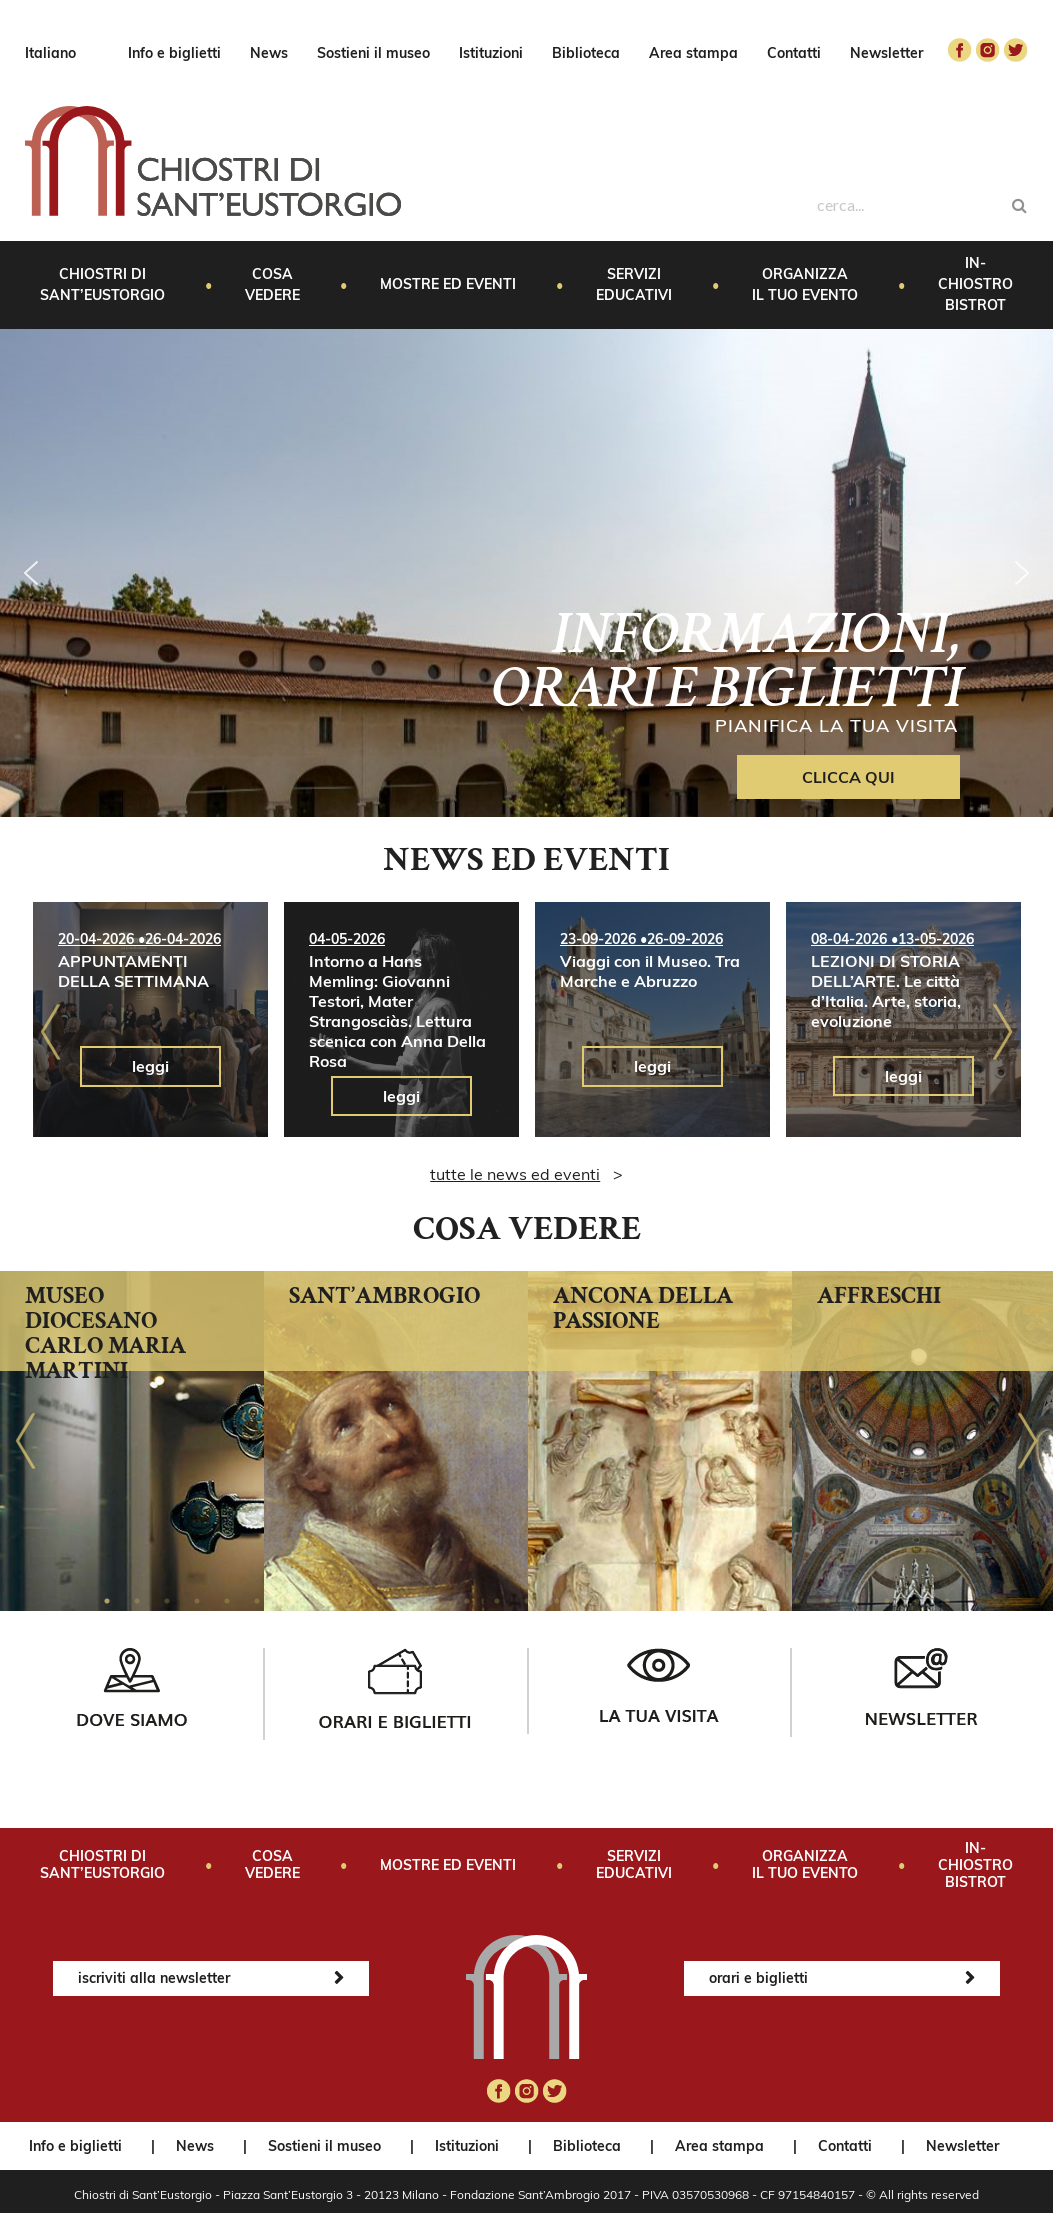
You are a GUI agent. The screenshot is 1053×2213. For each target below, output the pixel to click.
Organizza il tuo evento (805, 284)
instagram (988, 50)
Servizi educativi (634, 284)
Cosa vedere (272, 284)
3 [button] (167, 1601)
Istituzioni (491, 53)
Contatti (794, 53)
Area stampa (693, 53)
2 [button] (137, 1601)
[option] (150, 1019)
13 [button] (467, 1601)
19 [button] (647, 1601)
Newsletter (886, 53)
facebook (960, 50)
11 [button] (407, 1601)
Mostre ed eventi (448, 284)
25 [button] (827, 1601)
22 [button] (737, 1601)
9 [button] (347, 1601)
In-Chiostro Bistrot (975, 284)
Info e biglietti (174, 53)
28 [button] (917, 1601)
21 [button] (707, 1601)
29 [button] (947, 1601)
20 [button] (677, 1601)
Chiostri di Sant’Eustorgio (102, 284)
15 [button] (527, 1601)
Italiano (50, 53)
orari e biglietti (758, 1978)
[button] (31, 573)
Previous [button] (50, 1031)
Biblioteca (586, 53)
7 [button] (287, 1601)
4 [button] (197, 1601)
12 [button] (437, 1601)
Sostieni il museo (373, 53)
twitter (1016, 50)
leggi (150, 1066)
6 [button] (257, 1601)
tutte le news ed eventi (515, 1174)
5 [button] (227, 1601)
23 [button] (767, 1601)
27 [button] (887, 1601)
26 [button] (857, 1601)
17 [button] (587, 1601)
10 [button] (377, 1601)
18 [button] (617, 1601)
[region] (526, 573)
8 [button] (317, 1601)
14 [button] (497, 1601)
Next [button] (1002, 1031)
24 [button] (797, 1601)
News (269, 53)
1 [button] (107, 1601)
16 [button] (557, 1601)
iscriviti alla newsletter (154, 1978)
